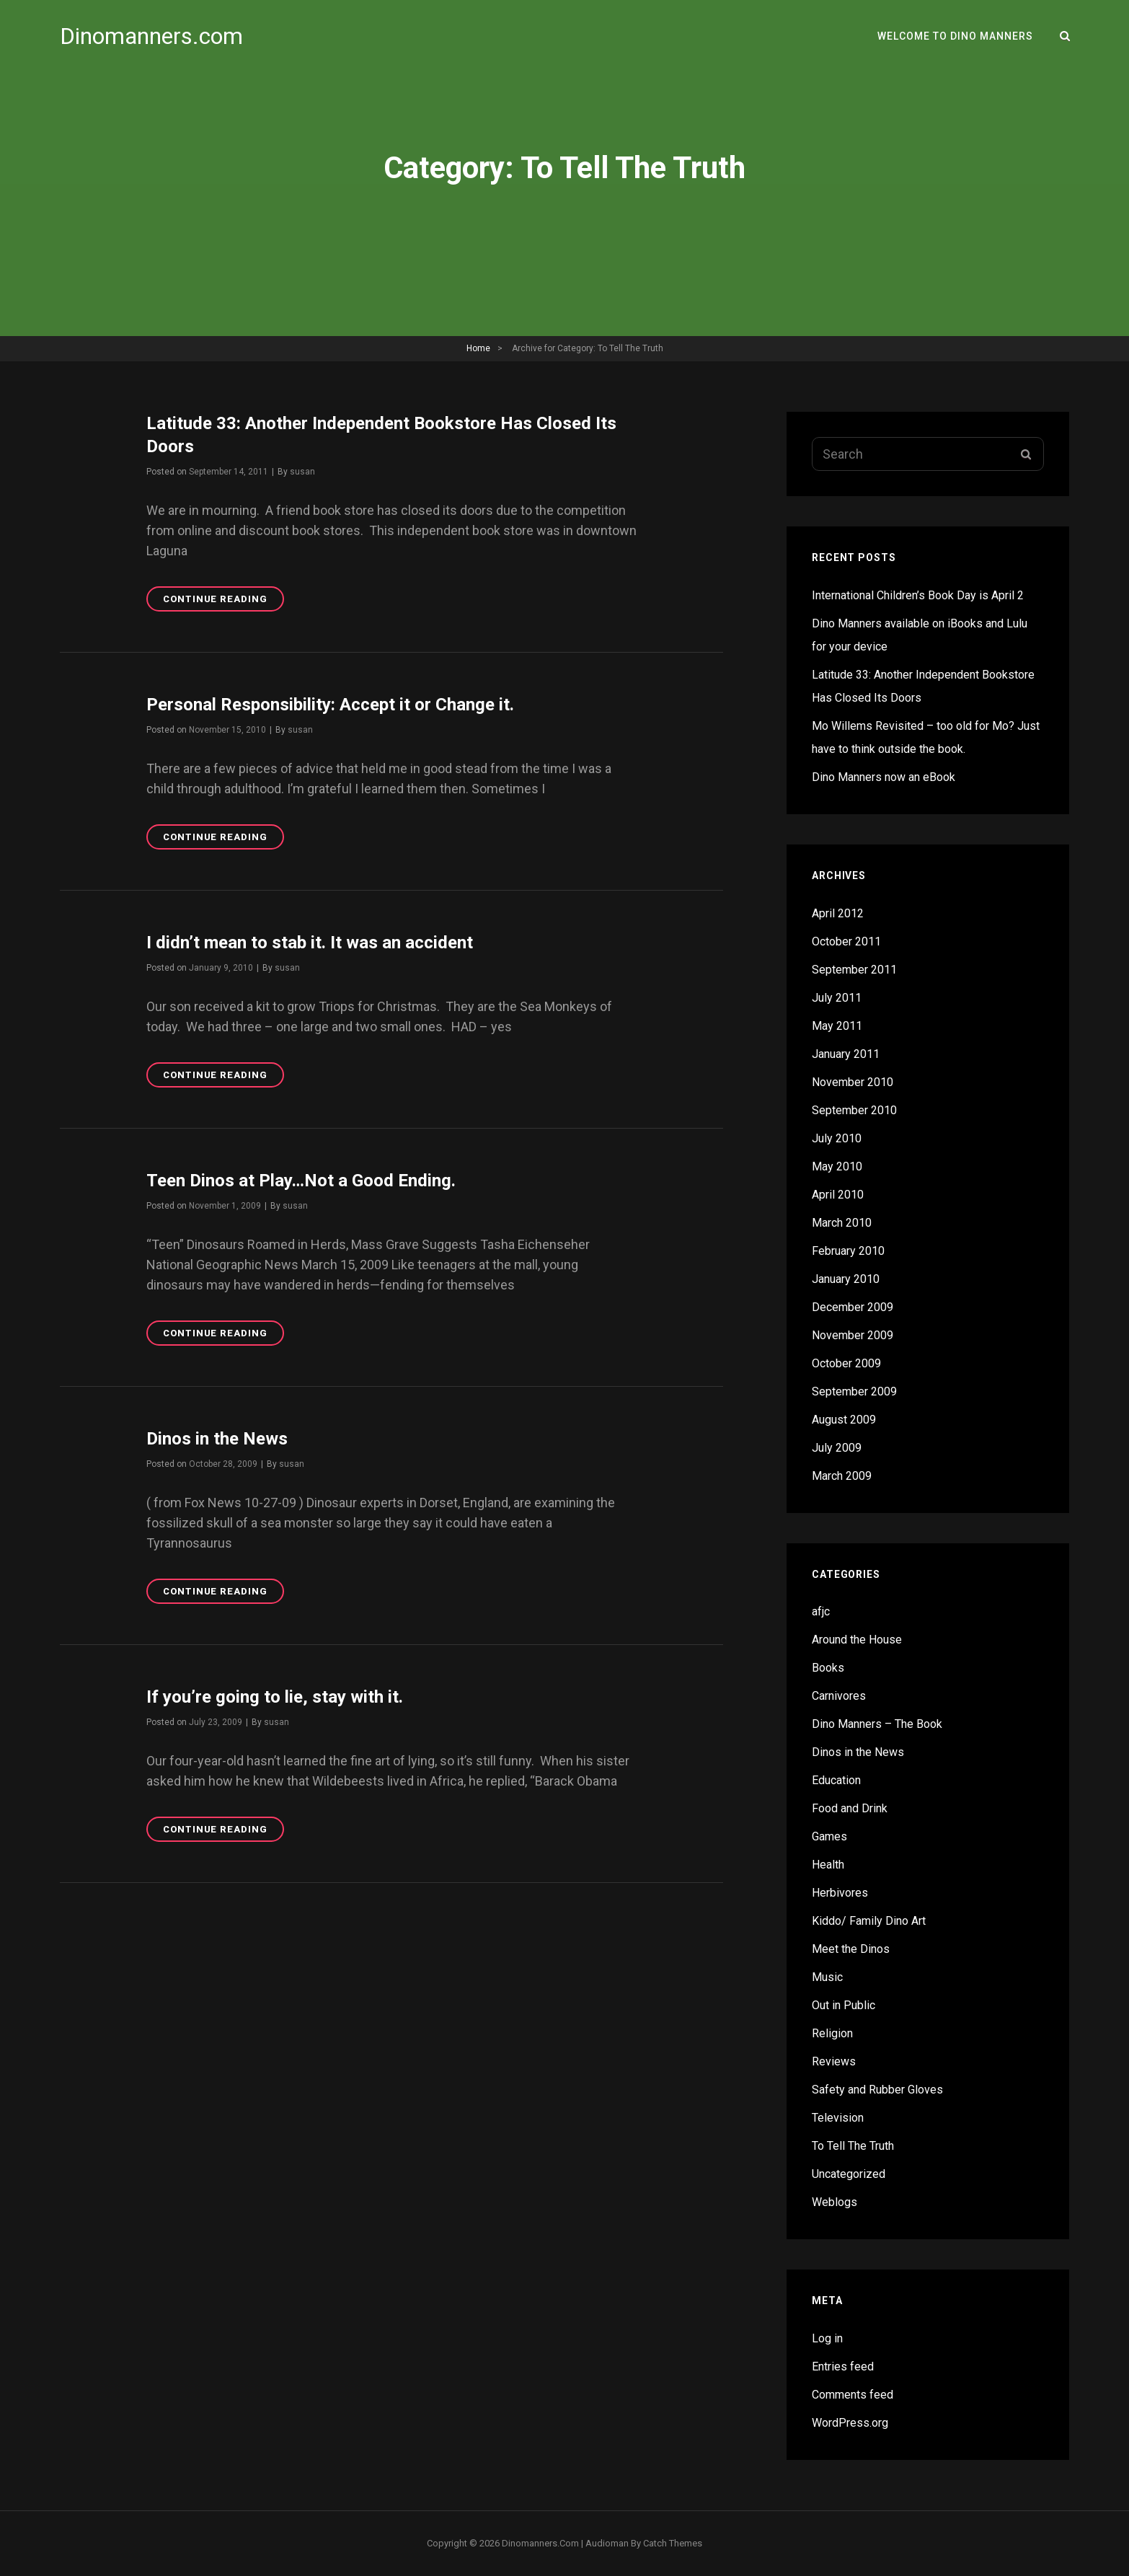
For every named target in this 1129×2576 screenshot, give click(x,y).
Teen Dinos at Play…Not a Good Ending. (301, 1180)
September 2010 (854, 1110)
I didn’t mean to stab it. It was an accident (309, 942)
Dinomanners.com (151, 36)
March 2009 (842, 1476)
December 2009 (852, 1307)
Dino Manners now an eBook (883, 777)
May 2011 (837, 1026)
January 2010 (846, 1279)
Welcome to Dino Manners (955, 36)
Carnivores (839, 1696)
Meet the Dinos (851, 1949)
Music (827, 1977)
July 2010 (837, 1138)
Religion (832, 2033)
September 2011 (854, 969)
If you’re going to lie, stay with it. (274, 1697)
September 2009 (854, 1391)
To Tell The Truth (853, 2146)
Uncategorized (848, 2174)
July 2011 (837, 998)
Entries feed (843, 2366)
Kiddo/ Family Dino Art (869, 1921)
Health (828, 1864)
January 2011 (846, 1054)
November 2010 (852, 1082)
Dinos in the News (217, 1439)
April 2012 (838, 913)
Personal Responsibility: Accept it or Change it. (330, 704)
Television (838, 2118)
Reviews (834, 2061)
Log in (827, 2338)
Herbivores (840, 1893)
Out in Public (843, 2005)
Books (828, 1668)
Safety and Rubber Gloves (877, 2089)
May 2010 (837, 1166)
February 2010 (848, 1251)
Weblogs (834, 2202)
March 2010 (842, 1223)
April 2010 (838, 1194)
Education (836, 1780)
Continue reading (223, 601)
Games (829, 1836)
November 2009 (852, 1335)
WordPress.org (850, 2423)
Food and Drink (849, 1808)
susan (302, 472)
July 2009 (837, 1448)
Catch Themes (672, 2543)
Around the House (857, 1639)
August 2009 (844, 1419)
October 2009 (846, 1363)
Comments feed (852, 2394)
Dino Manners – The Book (877, 1724)
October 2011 (846, 941)
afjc (821, 1611)
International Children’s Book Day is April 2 (918, 595)
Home (478, 348)
